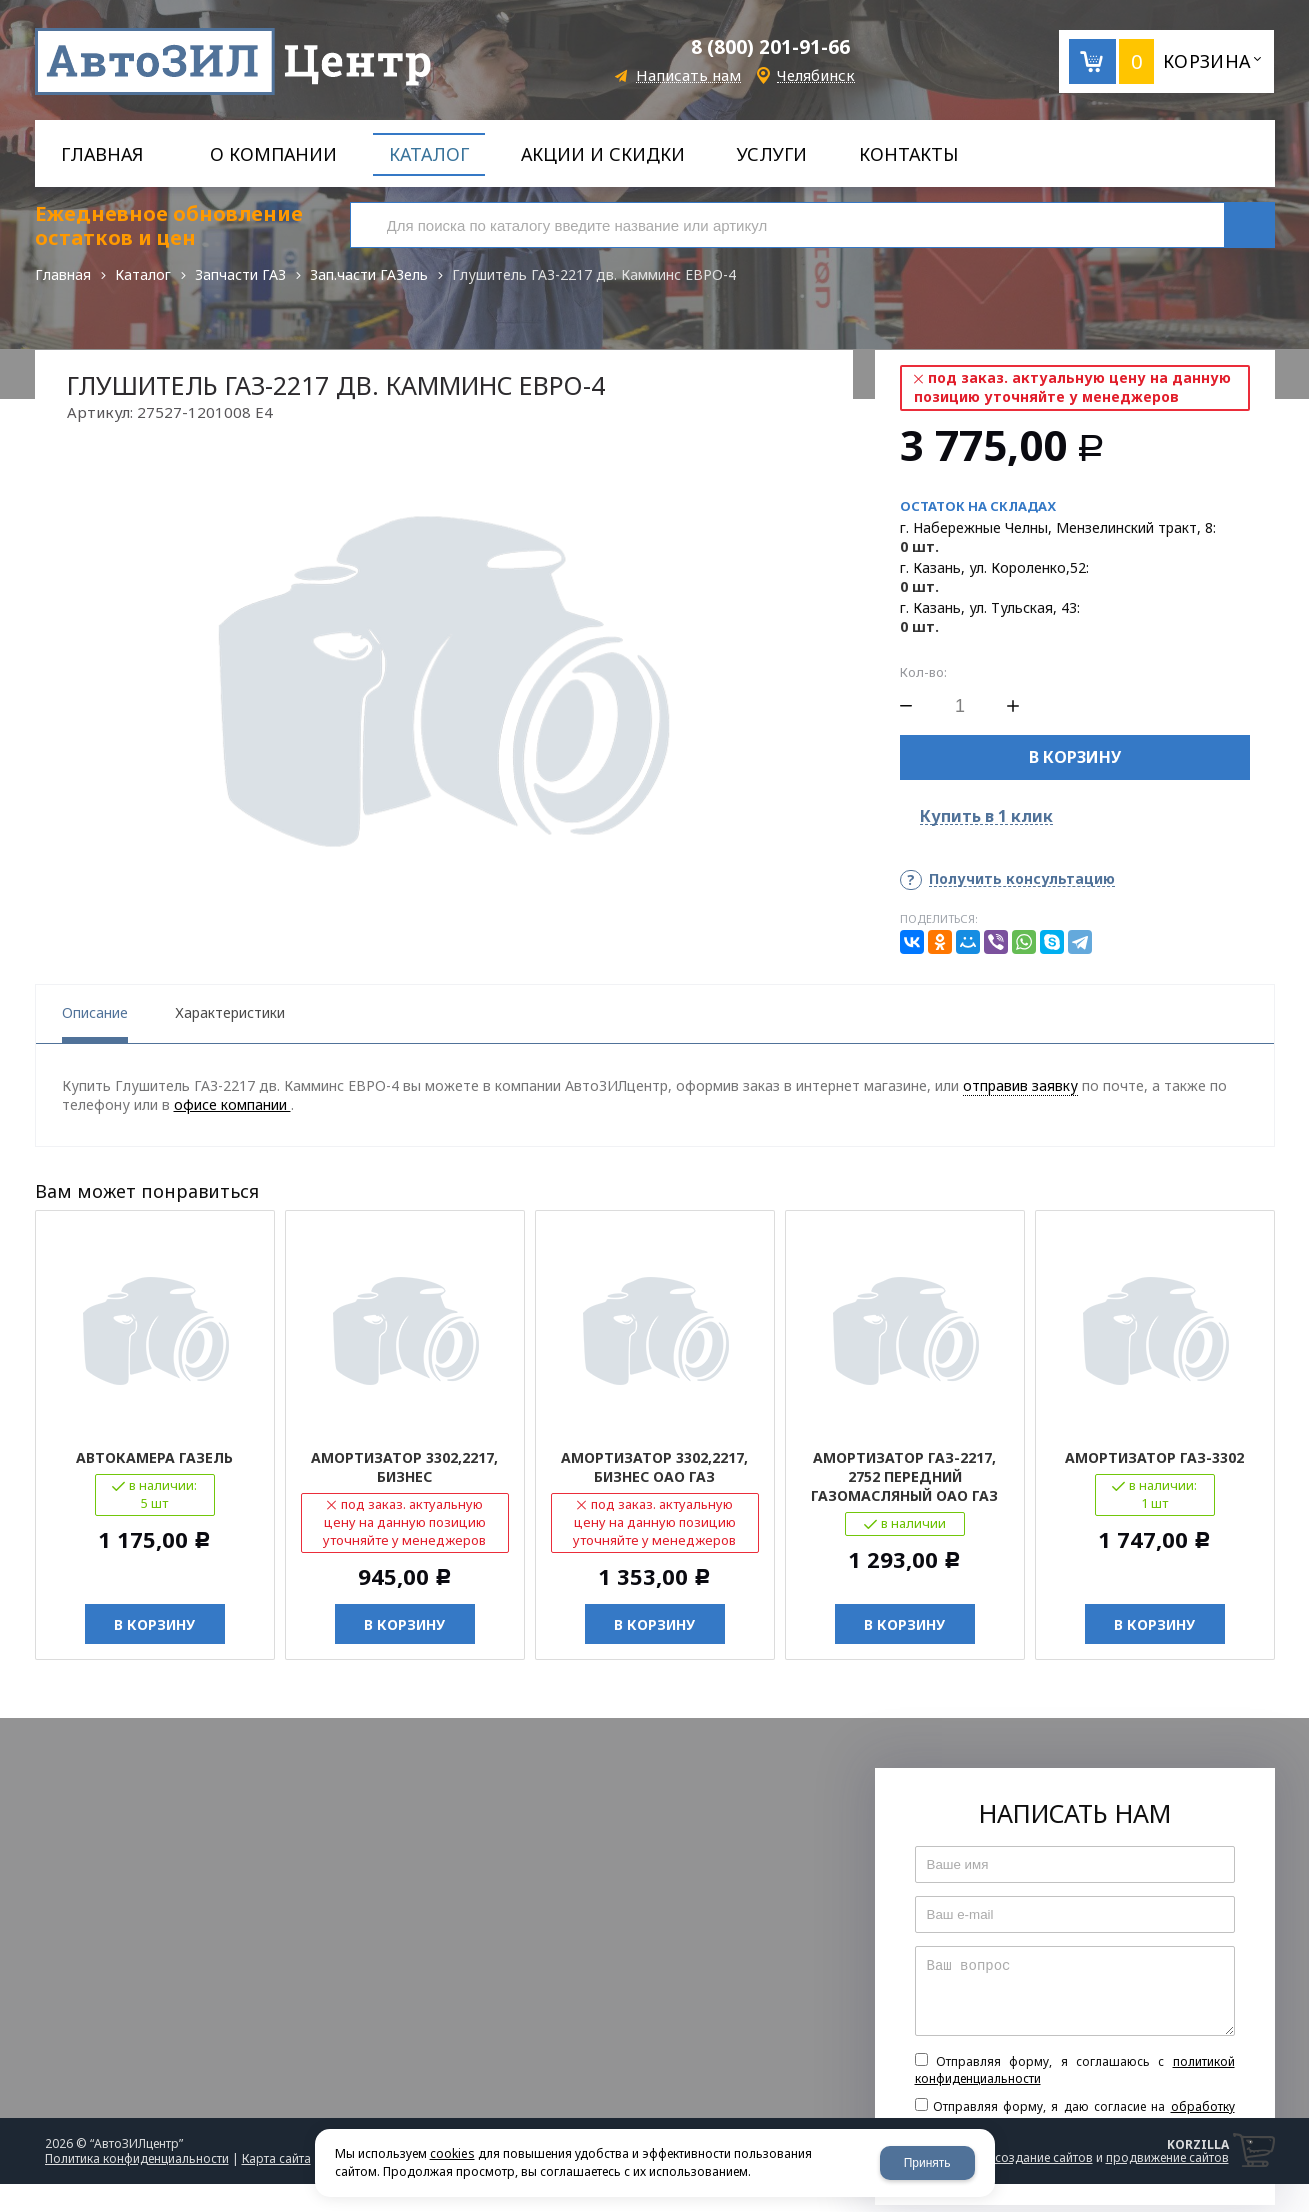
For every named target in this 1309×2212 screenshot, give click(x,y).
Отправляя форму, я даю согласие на (1075, 2115)
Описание (95, 1012)
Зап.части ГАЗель (369, 274)
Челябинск (816, 75)
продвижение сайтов (1167, 2157)
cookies (452, 2153)
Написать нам (688, 75)
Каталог (143, 274)
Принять (927, 2163)
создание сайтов (1044, 2157)
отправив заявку (1020, 1085)
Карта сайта (276, 2158)
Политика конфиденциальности (137, 2158)
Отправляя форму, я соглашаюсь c (1075, 2070)
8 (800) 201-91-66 (770, 47)
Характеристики (230, 1012)
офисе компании (232, 1104)
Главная (63, 274)
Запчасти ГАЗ (240, 274)
